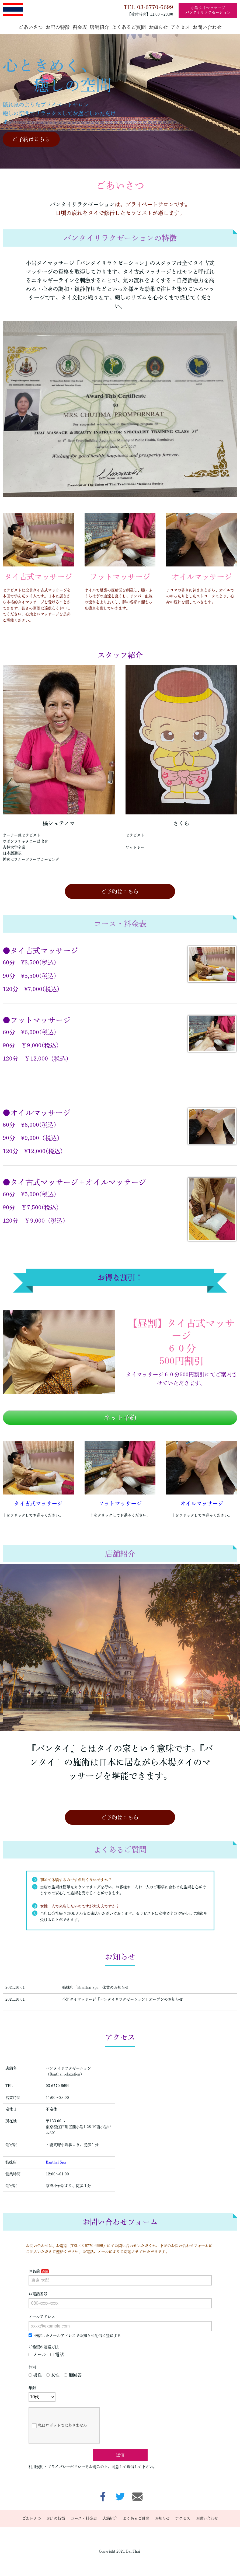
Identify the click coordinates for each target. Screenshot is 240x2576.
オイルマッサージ (201, 1503)
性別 (32, 2367)
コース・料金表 (84, 2518)
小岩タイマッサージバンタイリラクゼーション (208, 10)
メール (37, 2354)
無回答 (73, 2375)
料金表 (79, 27)
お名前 (34, 2271)
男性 (35, 2375)
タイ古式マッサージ (38, 1503)
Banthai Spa (56, 2162)
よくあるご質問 (129, 27)
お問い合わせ (207, 27)
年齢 (32, 2388)
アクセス (180, 27)
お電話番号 (38, 2294)
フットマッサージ (120, 1503)
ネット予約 (120, 1417)
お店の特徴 (58, 27)
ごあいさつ (31, 27)
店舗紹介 (99, 27)
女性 (53, 2375)
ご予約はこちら (31, 139)
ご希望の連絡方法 (44, 2347)
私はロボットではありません (59, 2425)
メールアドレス (42, 2317)
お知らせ (158, 27)
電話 (57, 2354)
